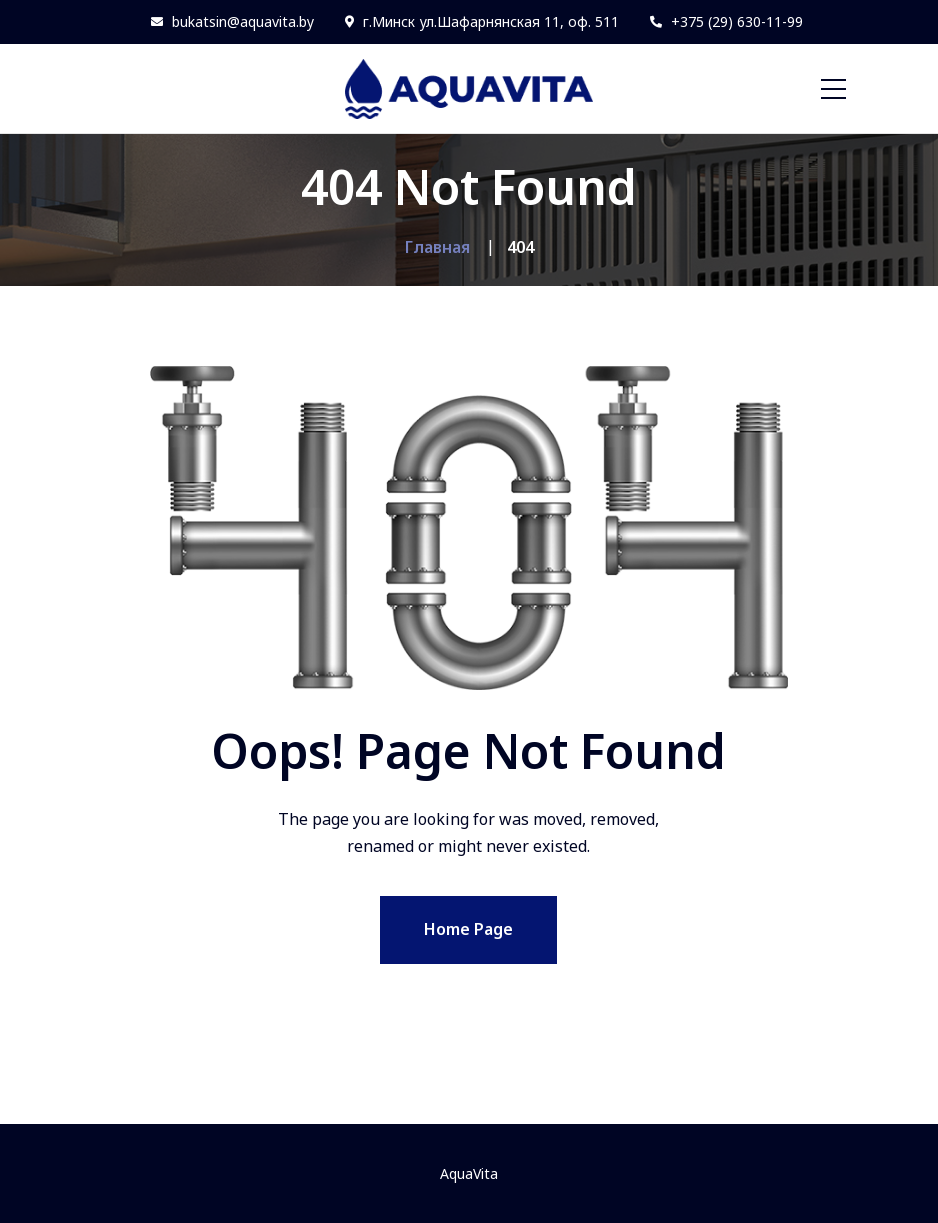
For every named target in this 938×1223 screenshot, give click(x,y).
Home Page (468, 929)
